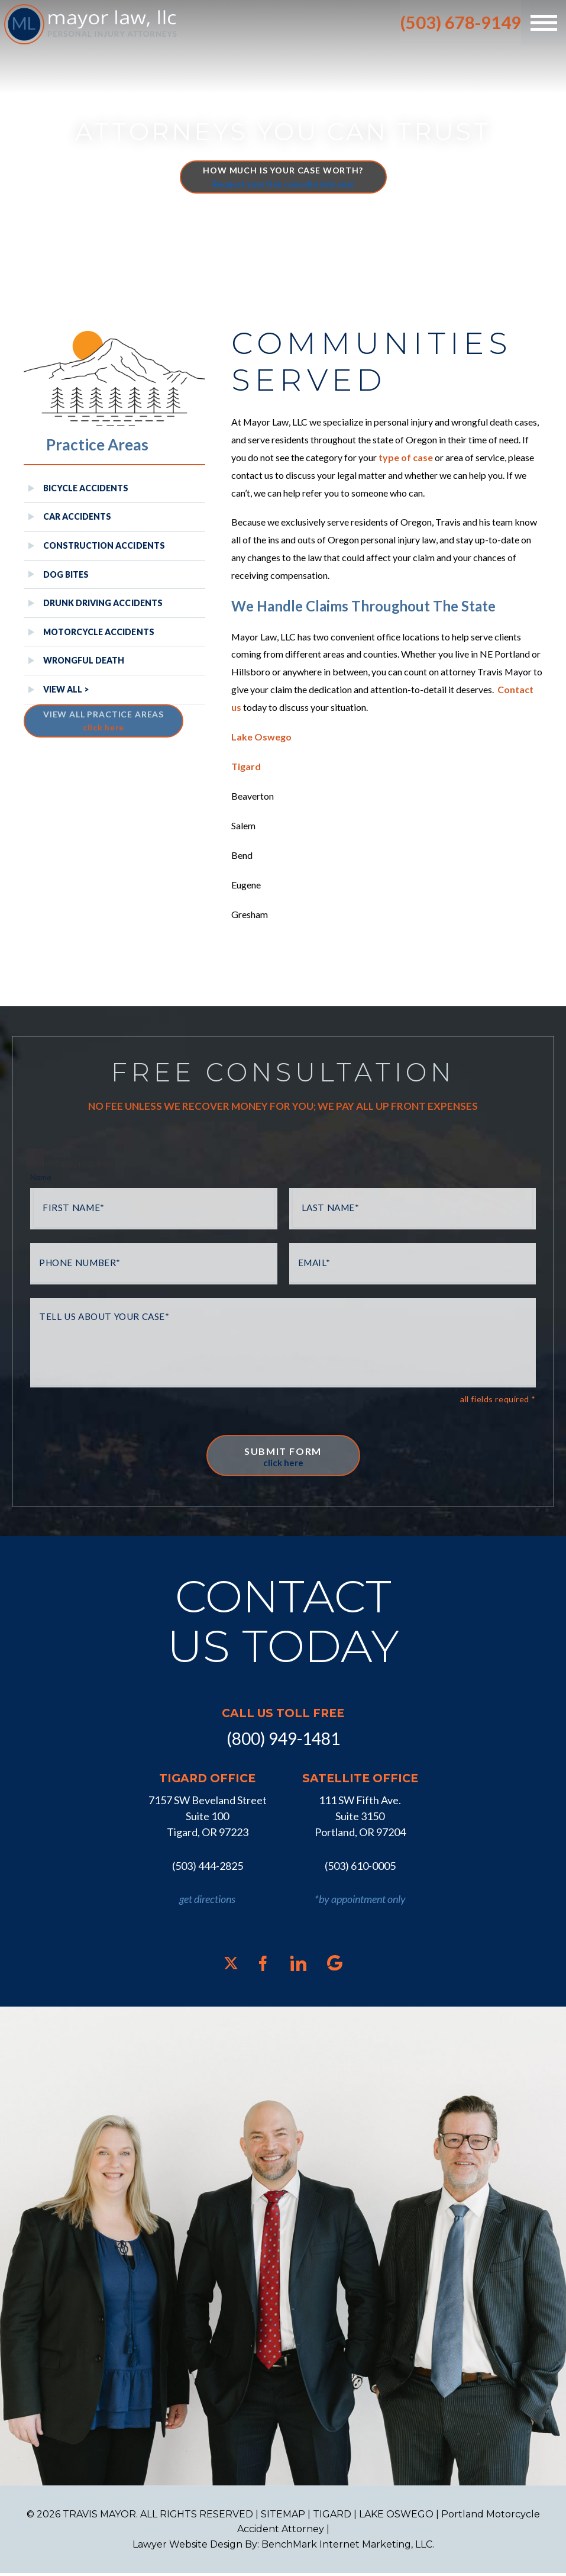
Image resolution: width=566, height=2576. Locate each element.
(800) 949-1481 (283, 1741)
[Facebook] (263, 1965)
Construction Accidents (104, 545)
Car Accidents (77, 516)
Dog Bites (66, 574)
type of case (406, 457)
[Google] (334, 1965)
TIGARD (332, 2516)
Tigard (246, 767)
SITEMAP (283, 2516)
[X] (231, 1965)
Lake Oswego (261, 737)
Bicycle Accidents (86, 488)
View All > (66, 689)
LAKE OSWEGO (396, 2516)
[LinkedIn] (298, 1965)
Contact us (257, 708)
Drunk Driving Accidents (103, 603)
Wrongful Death (83, 660)
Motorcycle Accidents (98, 632)
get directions (207, 1901)
